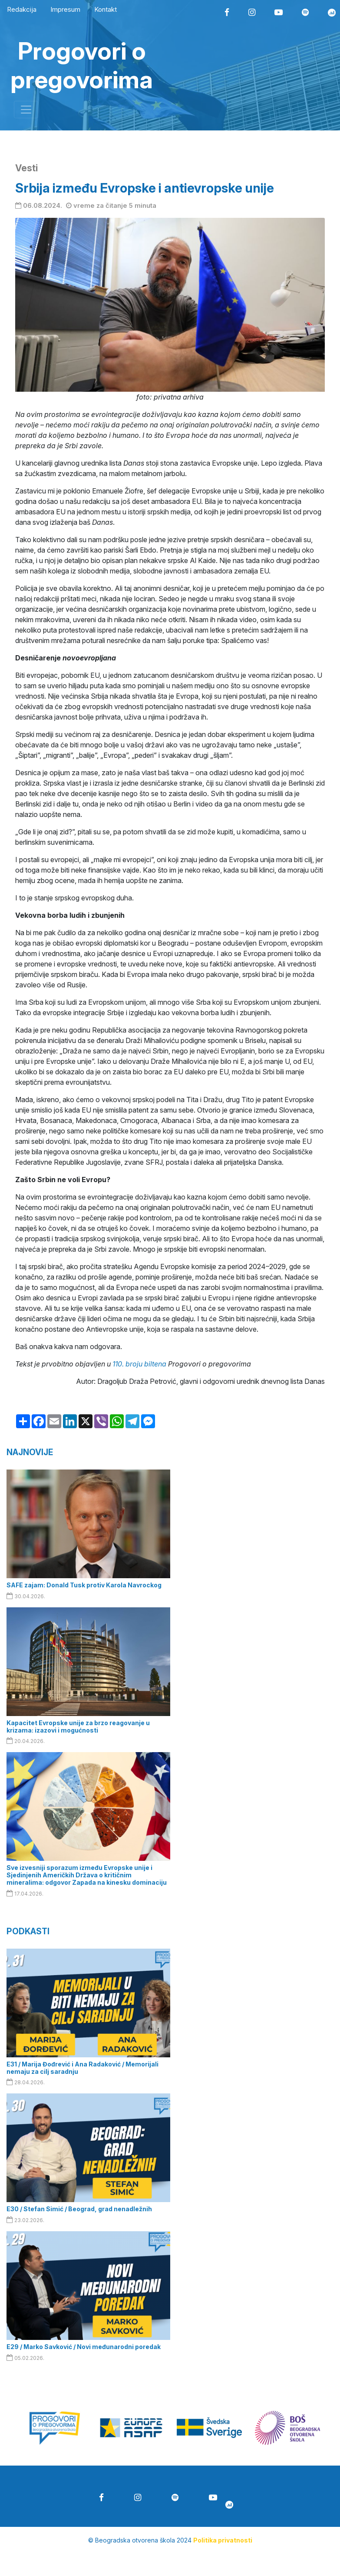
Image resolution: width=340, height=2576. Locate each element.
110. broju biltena (139, 1364)
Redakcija (21, 9)
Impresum (65, 9)
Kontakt (105, 9)
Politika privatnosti (222, 2540)
